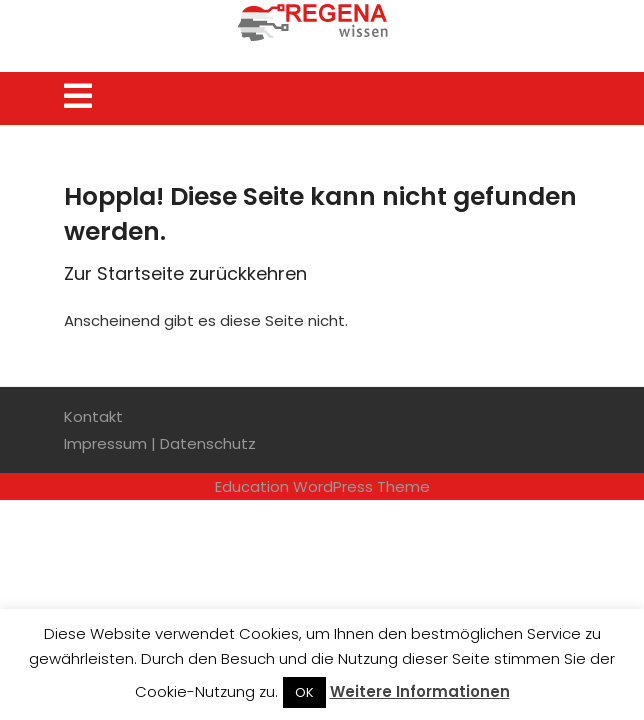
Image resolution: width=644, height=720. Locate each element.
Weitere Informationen (420, 691)
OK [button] (304, 692)
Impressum (105, 443)
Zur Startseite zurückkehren (185, 273)
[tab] (78, 96)
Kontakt (93, 416)
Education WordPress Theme (322, 486)
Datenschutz (208, 443)
